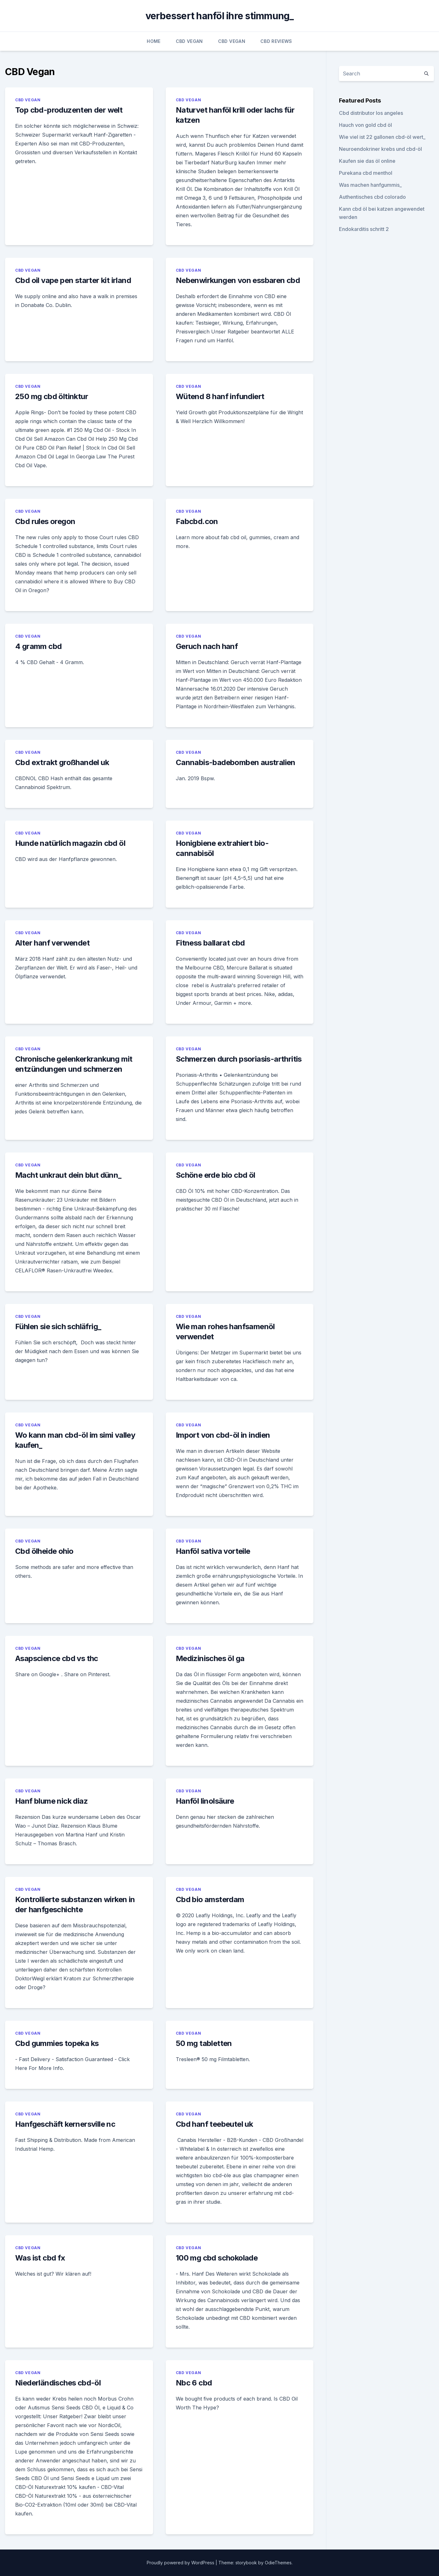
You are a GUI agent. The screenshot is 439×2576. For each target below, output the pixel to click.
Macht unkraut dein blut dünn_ (68, 1175)
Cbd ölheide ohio (44, 1551)
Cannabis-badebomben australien (235, 762)
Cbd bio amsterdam (210, 1899)
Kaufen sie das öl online (367, 161)
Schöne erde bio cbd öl (215, 1175)
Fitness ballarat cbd (210, 942)
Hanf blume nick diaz (51, 1801)
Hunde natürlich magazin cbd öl (70, 843)
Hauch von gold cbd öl (365, 125)
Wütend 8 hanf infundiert (220, 396)
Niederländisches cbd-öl (58, 2382)
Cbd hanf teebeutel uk (214, 2124)
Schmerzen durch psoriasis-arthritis (239, 1059)
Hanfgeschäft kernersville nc (65, 2124)
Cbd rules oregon (45, 521)
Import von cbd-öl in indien (223, 1435)
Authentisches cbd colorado (372, 197)
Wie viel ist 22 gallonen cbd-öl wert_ (382, 137)
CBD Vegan (189, 41)
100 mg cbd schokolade (217, 2257)
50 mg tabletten (204, 2043)
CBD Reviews (276, 41)
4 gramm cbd (38, 646)
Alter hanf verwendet (52, 942)
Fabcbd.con (197, 521)
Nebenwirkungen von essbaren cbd (238, 280)
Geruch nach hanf (207, 646)
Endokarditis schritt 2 (364, 229)
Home (153, 41)
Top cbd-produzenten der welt (68, 110)
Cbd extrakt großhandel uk (62, 762)
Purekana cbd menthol (365, 173)
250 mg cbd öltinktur (51, 396)
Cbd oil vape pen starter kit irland (73, 280)
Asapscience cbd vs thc (56, 1658)
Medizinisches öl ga (210, 1658)
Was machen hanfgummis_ (370, 185)
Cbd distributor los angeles (371, 113)
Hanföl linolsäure (205, 1801)
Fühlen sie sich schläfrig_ (58, 1326)
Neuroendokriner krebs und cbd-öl (380, 149)
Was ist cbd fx (40, 2257)
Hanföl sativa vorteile (213, 1551)
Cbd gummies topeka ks (56, 2043)
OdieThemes (278, 2562)
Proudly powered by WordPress (181, 2562)
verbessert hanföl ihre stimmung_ (219, 15)
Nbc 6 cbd (194, 2382)
